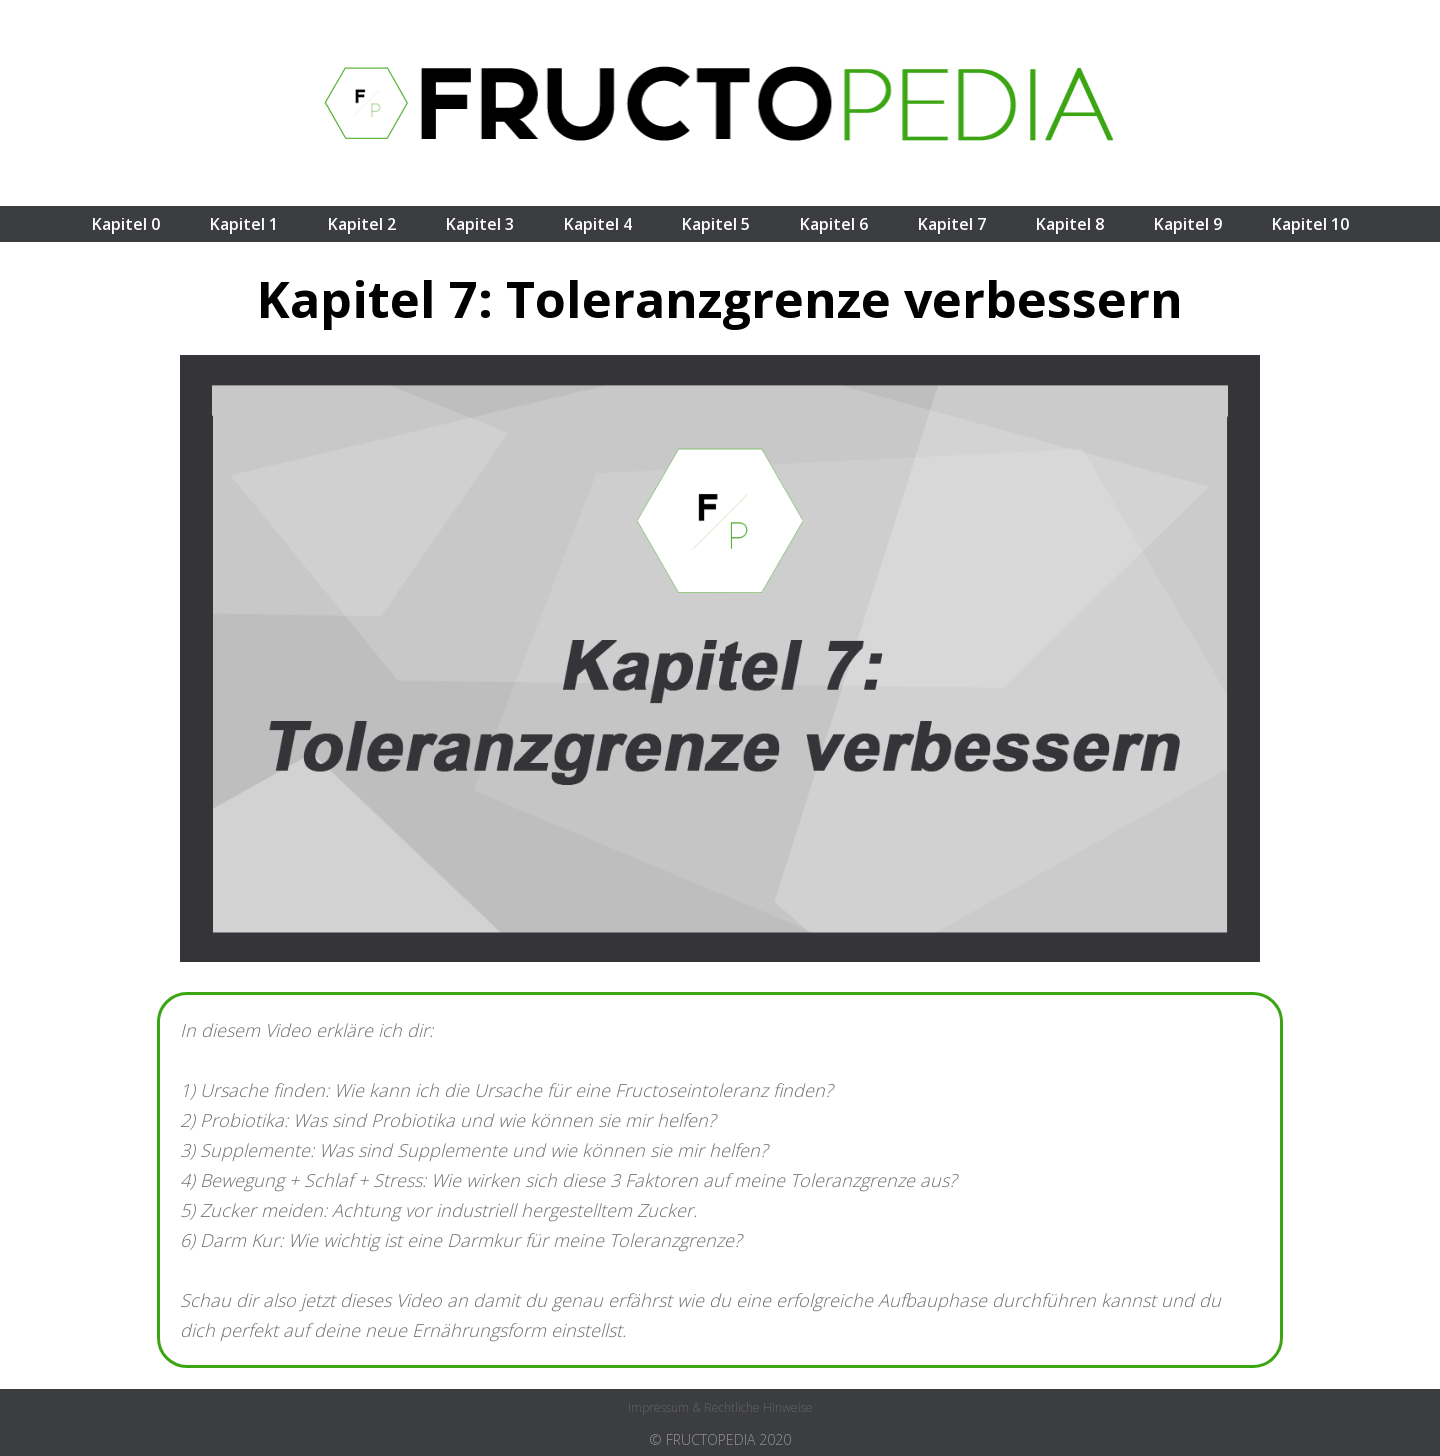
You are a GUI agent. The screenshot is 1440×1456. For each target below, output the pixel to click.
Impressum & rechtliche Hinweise (720, 1407)
